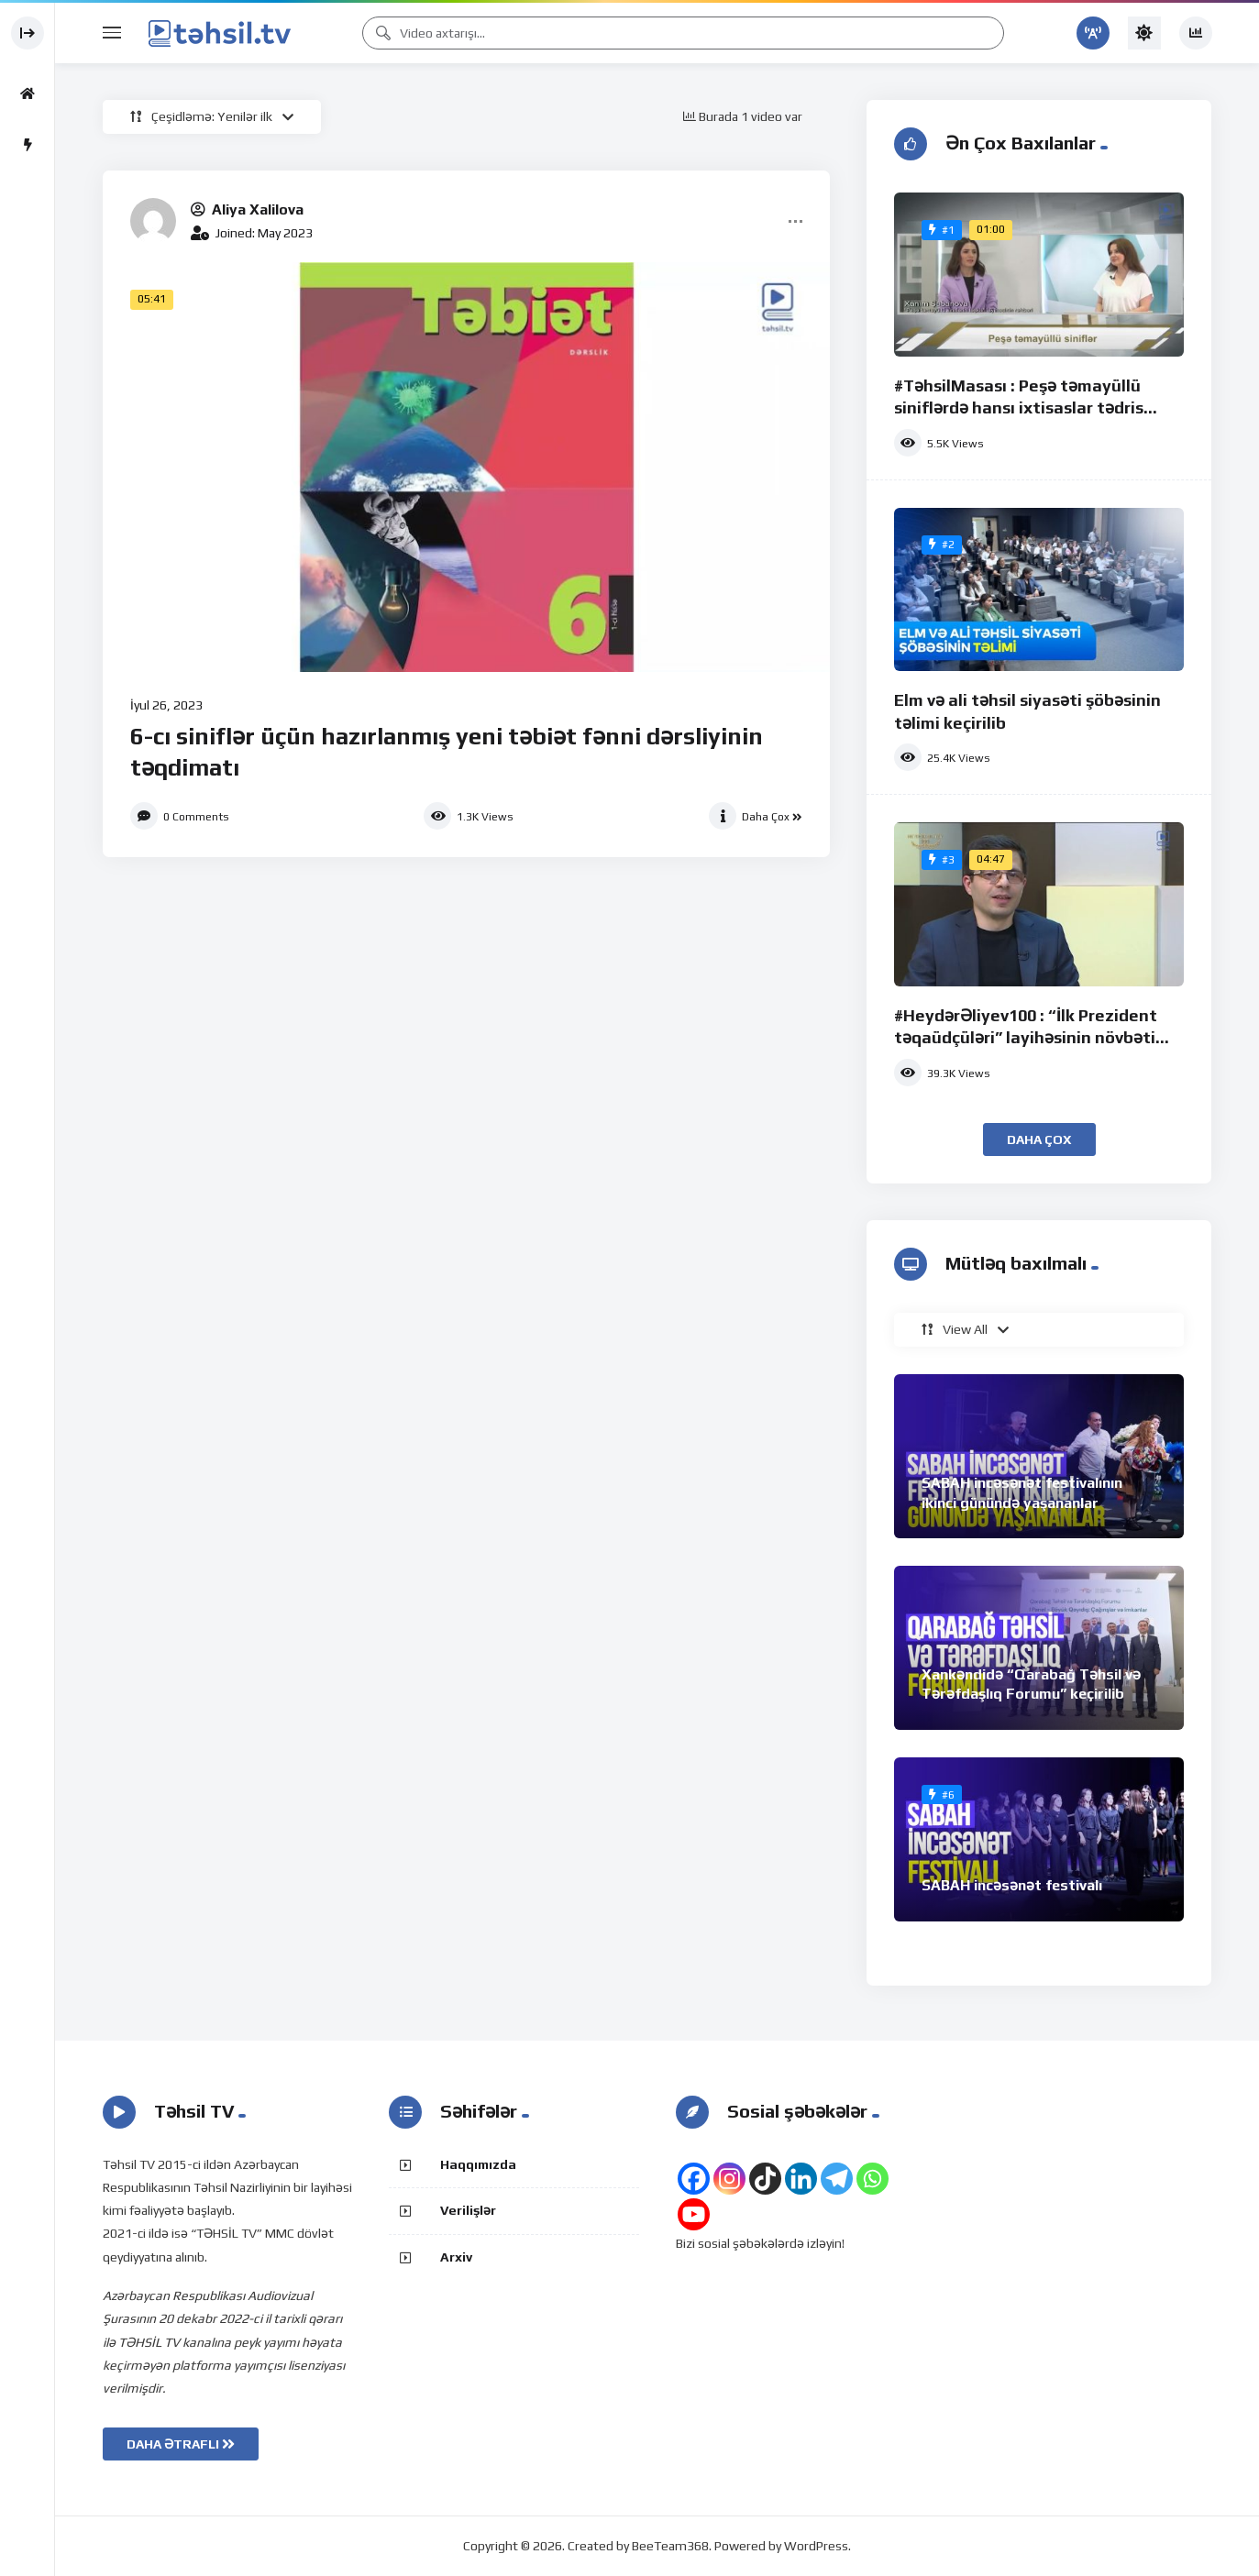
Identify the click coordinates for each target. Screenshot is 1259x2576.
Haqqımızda (478, 2164)
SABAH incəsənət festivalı (1012, 1885)
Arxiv (456, 2257)
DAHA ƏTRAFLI (181, 2444)
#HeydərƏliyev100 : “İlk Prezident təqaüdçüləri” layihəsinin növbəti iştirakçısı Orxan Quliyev (1025, 1038)
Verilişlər (468, 2210)
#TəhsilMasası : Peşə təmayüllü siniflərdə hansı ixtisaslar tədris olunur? (1018, 408)
